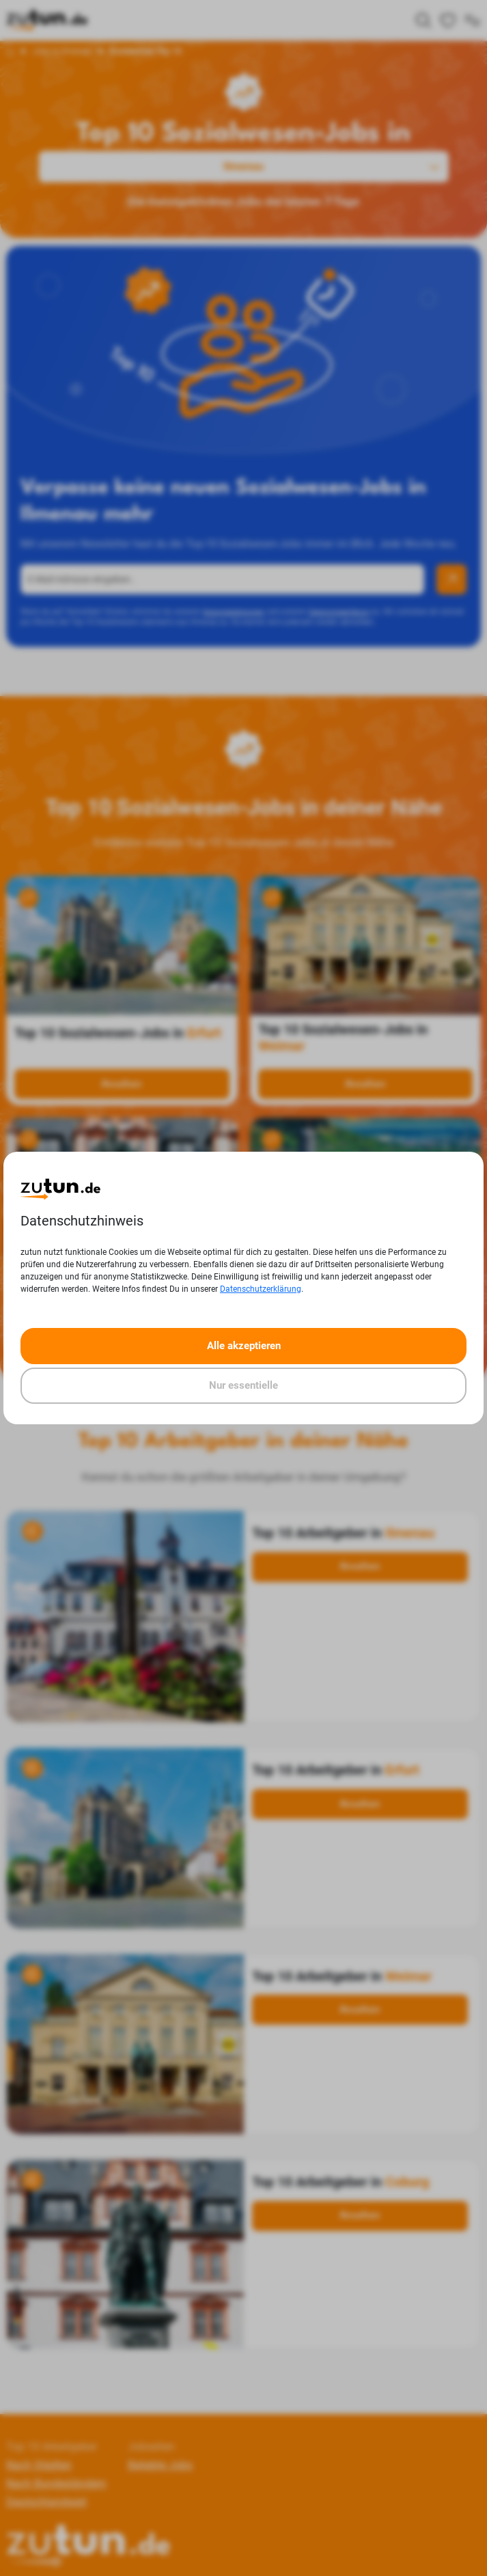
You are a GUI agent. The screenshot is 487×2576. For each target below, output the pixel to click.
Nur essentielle (243, 1385)
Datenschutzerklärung (260, 1289)
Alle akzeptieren (244, 1346)
